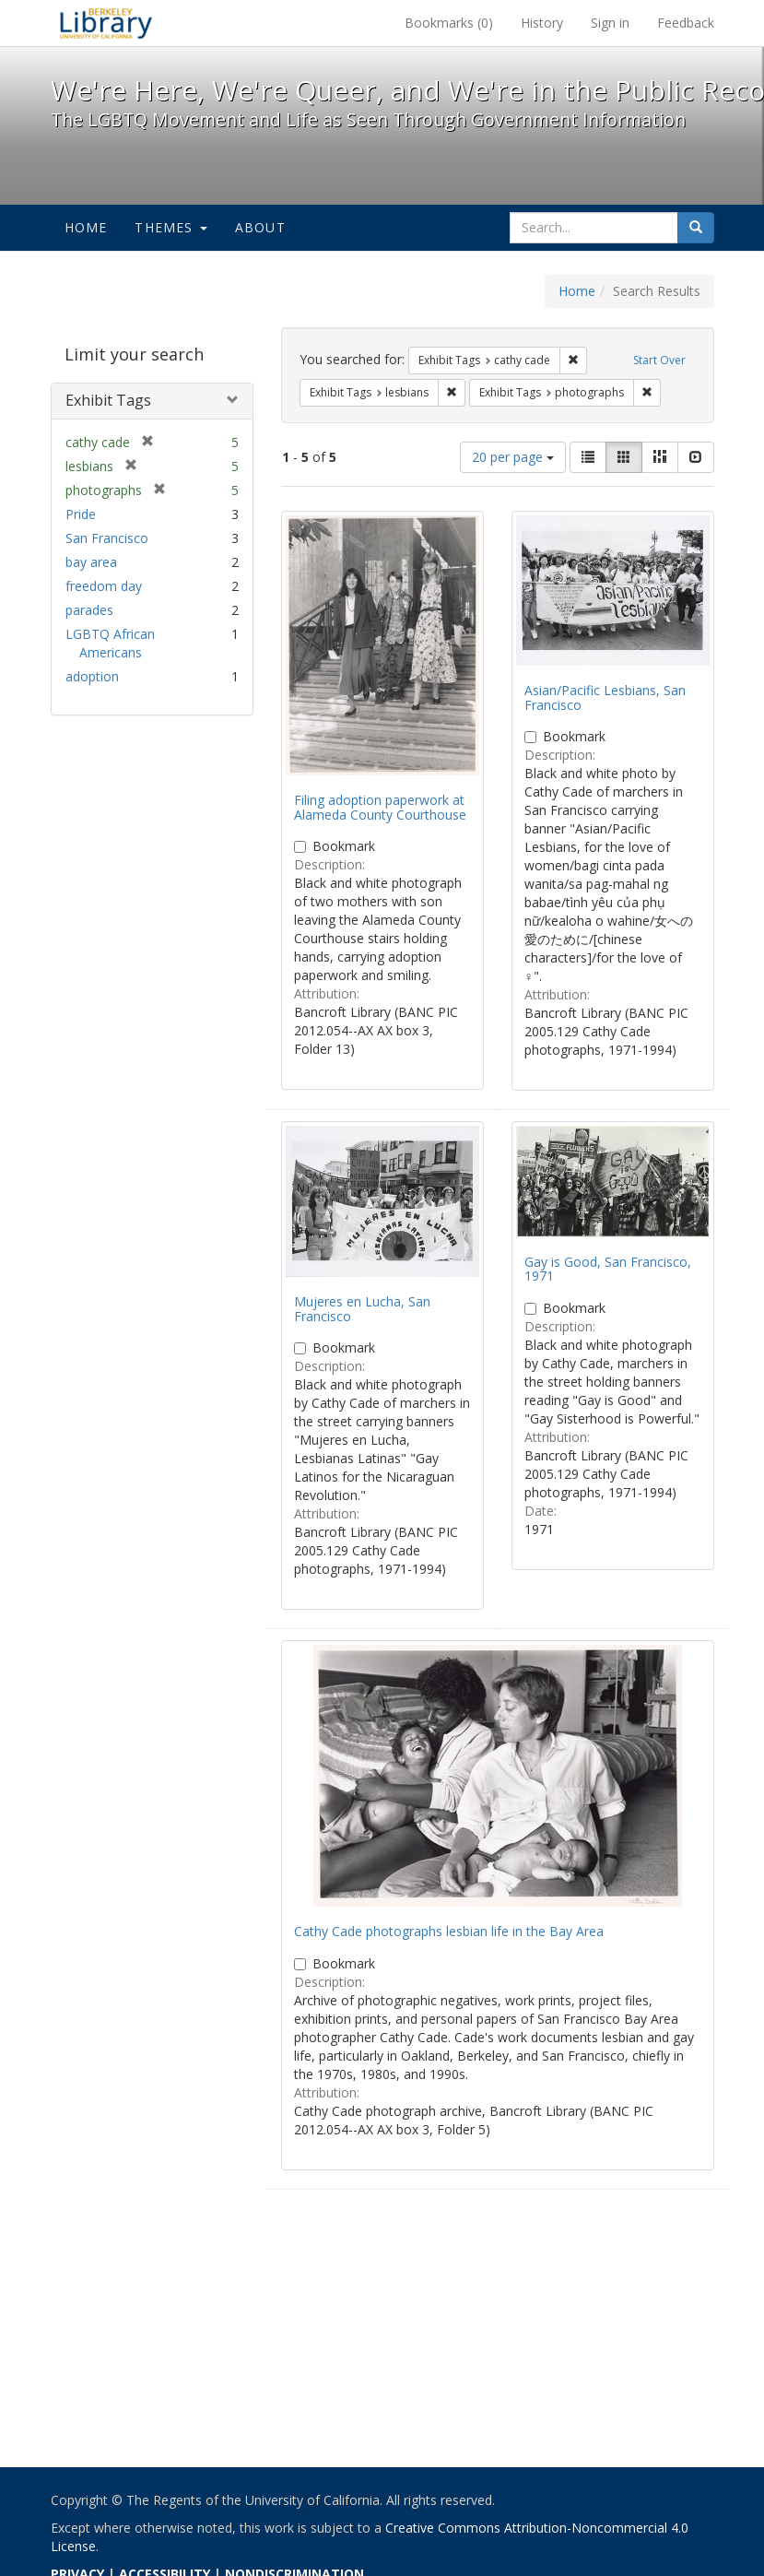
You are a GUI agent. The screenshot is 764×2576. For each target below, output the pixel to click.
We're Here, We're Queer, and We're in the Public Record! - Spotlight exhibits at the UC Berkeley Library (106, 23)
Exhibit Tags (108, 400)
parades (89, 610)
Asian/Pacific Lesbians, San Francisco (605, 697)
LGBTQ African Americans (110, 643)
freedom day (103, 586)
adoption (92, 676)
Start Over (659, 360)
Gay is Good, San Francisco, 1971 (607, 1268)
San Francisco (106, 538)
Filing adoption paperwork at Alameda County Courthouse (380, 806)
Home (86, 227)
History (542, 22)
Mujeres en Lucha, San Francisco (362, 1308)
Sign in (610, 22)
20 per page (513, 457)
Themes (170, 227)
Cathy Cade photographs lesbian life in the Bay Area (449, 1931)
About (260, 227)
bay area (91, 562)
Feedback (685, 22)
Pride (80, 514)
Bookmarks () (449, 22)
